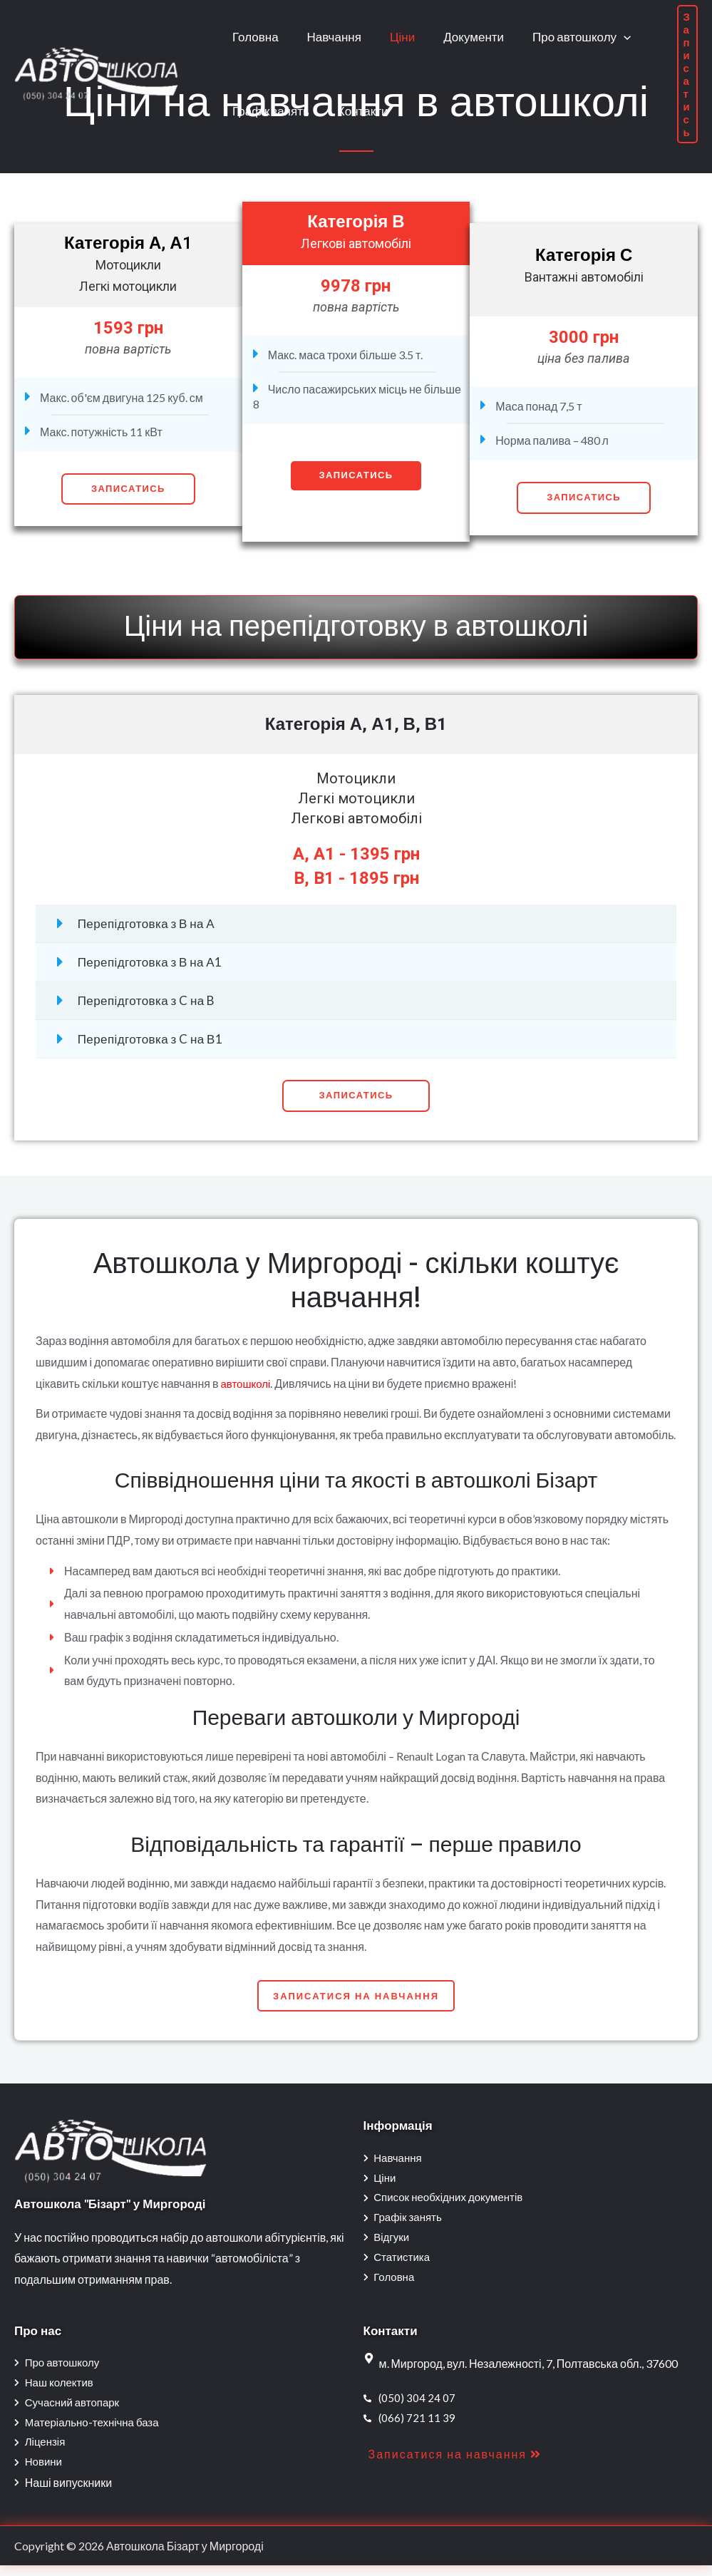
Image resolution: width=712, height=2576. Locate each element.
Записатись (128, 488)
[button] (356, 1096)
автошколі (247, 1383)
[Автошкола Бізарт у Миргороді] (96, 72)
